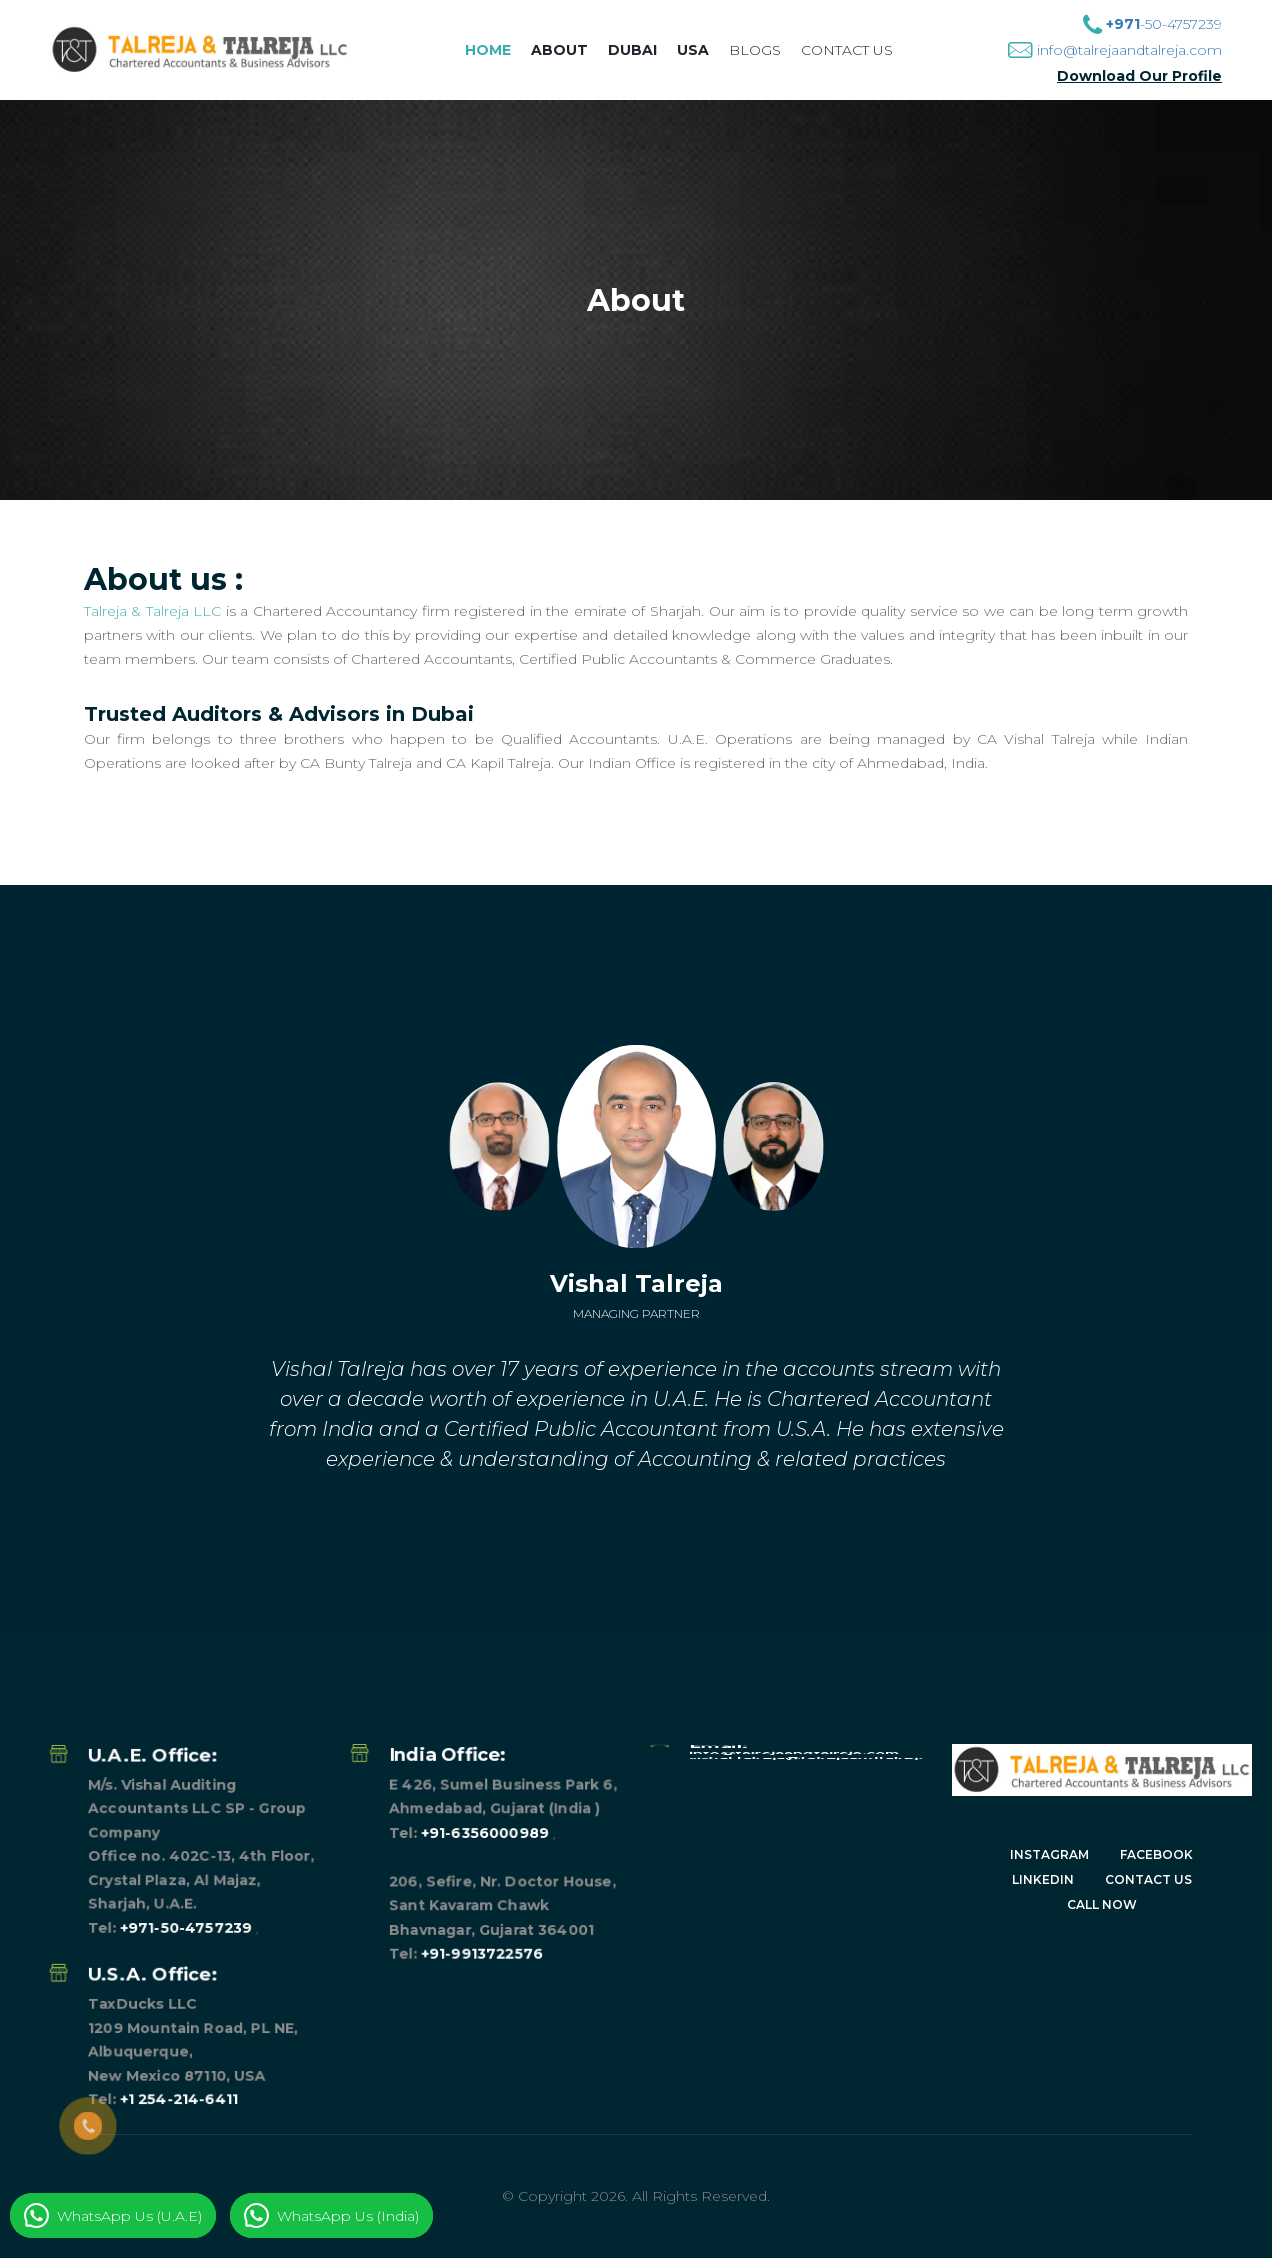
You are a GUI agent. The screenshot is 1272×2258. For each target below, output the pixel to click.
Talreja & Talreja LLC (153, 611)
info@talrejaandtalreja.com (1129, 50)
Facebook (1156, 1854)
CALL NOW (1102, 1904)
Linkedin (1043, 1879)
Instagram (1049, 1854)
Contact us (847, 50)
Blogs (755, 50)
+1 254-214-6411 (179, 1845)
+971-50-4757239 (186, 1796)
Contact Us (1148, 1879)
